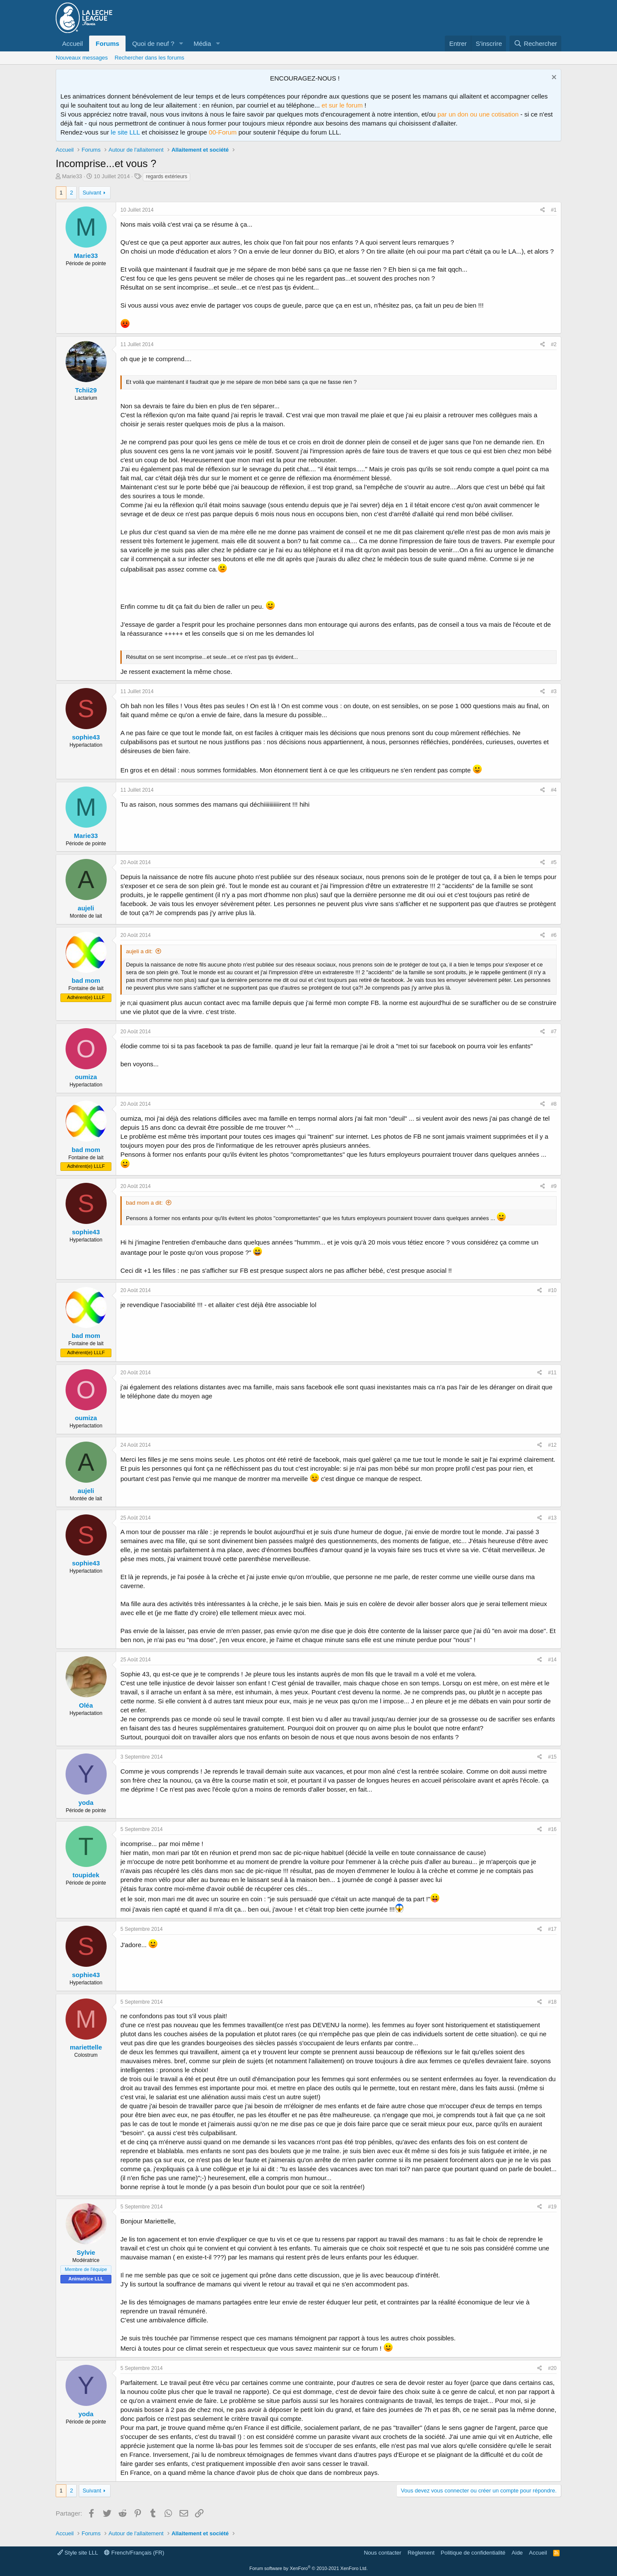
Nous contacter (382, 2552)
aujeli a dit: (139, 951)
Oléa (86, 1705)
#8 (554, 1104)
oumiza (86, 1076)
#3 (554, 691)
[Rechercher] (535, 43)
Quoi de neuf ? (153, 43)
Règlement (420, 2552)
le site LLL (125, 132)
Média (202, 43)
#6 (554, 935)
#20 (552, 2368)
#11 (552, 1373)
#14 (552, 1660)
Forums (107, 43)
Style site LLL (77, 2552)
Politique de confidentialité (473, 2552)
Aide (517, 2552)
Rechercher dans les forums (149, 57)
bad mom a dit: (144, 1203)
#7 (554, 1032)
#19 (552, 2207)
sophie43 (86, 737)
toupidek (85, 1875)
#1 (554, 210)
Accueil (72, 43)
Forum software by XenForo (308, 2568)
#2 (554, 344)
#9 (554, 1186)
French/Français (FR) (134, 2552)
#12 (552, 1445)
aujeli (86, 908)
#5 (554, 862)
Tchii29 (86, 390)
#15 (552, 1757)
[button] (181, 43)
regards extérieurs (166, 177)
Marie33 (72, 176)
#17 (552, 1929)
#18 (552, 2002)
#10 (552, 1290)
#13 (552, 1518)
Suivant (92, 192)
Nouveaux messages (82, 57)
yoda (85, 1802)
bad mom (86, 980)
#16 (552, 1829)
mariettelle (86, 2047)
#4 (554, 790)
